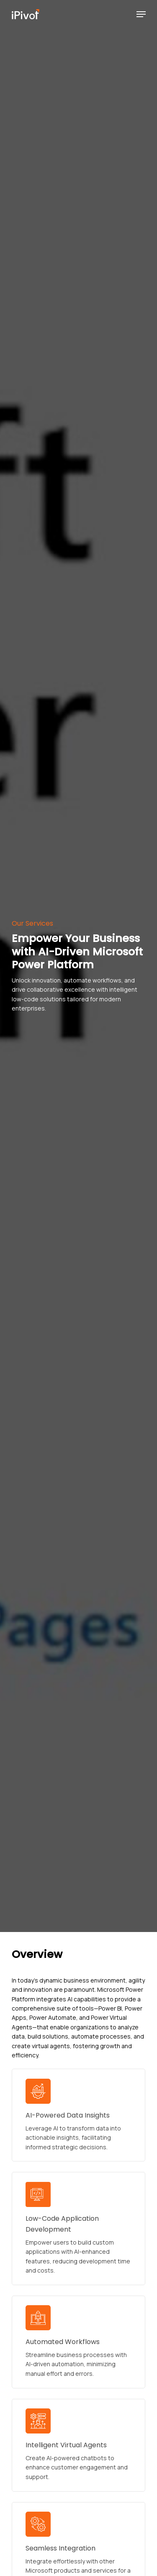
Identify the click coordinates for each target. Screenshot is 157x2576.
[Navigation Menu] (141, 14)
